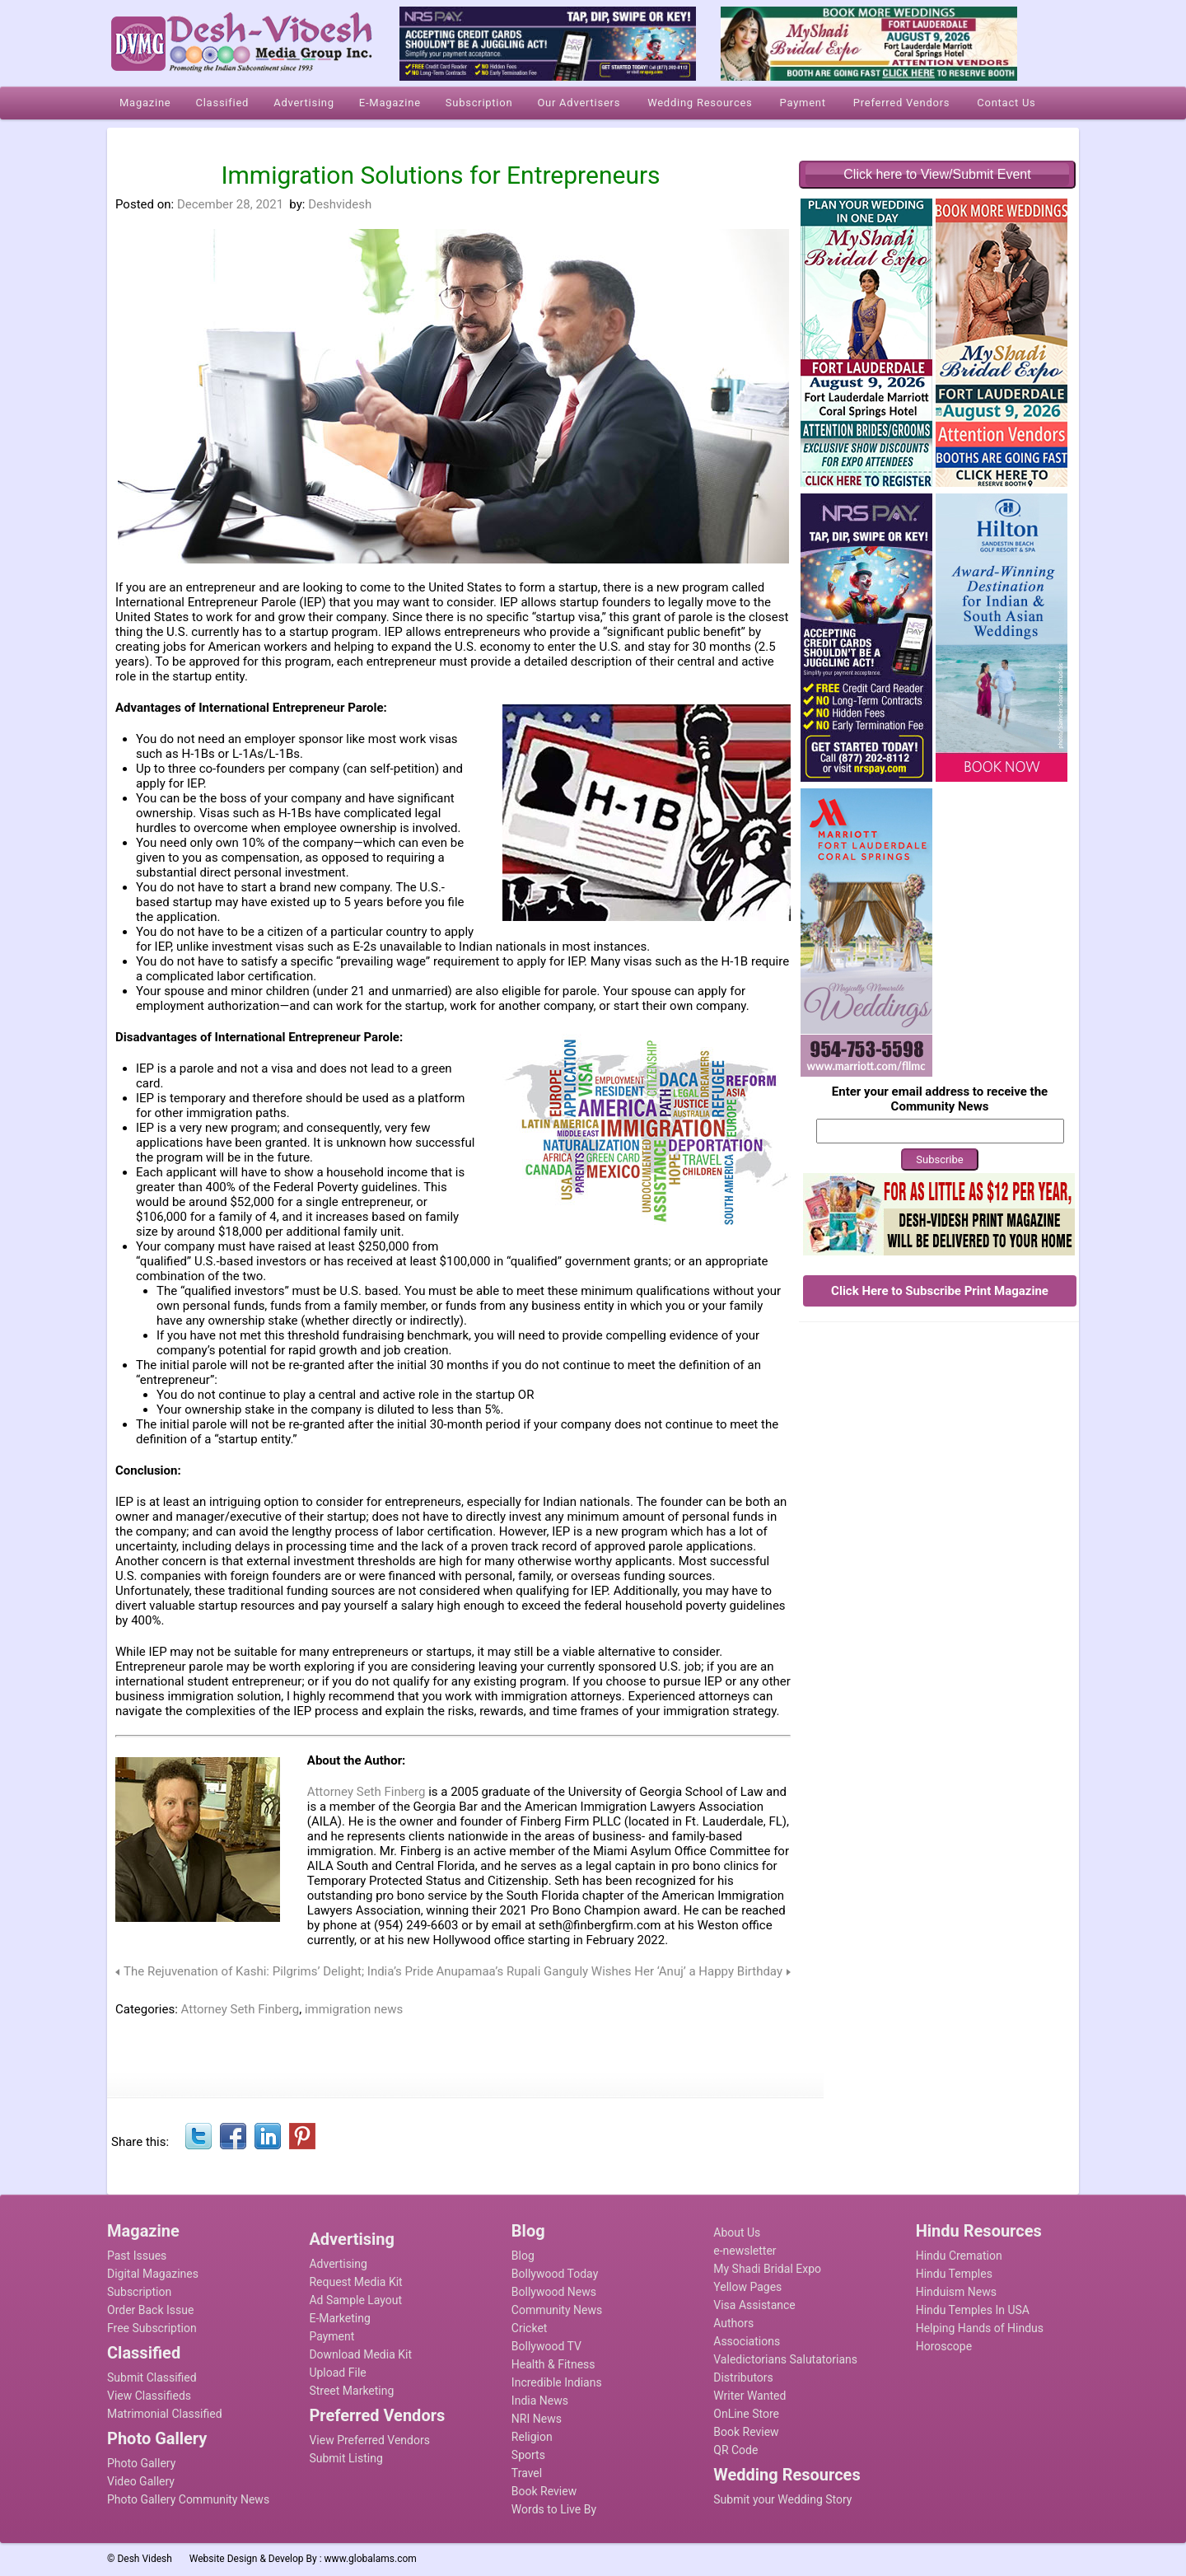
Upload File (337, 2372)
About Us (736, 2232)
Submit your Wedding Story (782, 2499)
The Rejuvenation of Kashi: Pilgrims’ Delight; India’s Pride (278, 1971)
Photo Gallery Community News (188, 2499)
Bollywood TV (546, 2346)
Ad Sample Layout (355, 2300)
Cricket (529, 2328)
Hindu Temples (954, 2273)
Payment (331, 2336)
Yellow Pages (747, 2286)
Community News (556, 2310)
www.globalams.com (371, 2558)
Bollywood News (553, 2291)
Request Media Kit (355, 2281)
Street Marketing (351, 2390)
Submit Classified (152, 2377)
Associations (746, 2341)
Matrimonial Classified (164, 2413)
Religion (532, 2436)
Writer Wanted (749, 2395)
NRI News (536, 2418)
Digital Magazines (152, 2273)
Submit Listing (345, 2458)
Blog (523, 2255)
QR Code (735, 2450)
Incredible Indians (556, 2382)
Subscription (139, 2291)
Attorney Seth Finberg (366, 1791)
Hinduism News (956, 2291)
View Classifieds (149, 2395)
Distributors (743, 2377)
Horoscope (944, 2346)
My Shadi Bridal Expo (767, 2268)
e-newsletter (744, 2250)
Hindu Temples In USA (973, 2310)
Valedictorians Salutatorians (785, 2359)
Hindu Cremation (959, 2255)
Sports (528, 2454)
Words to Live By (553, 2509)
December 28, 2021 (230, 204)
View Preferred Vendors (369, 2440)
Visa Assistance (754, 2305)
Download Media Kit (360, 2354)
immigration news (354, 2009)
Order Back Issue (150, 2310)
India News (539, 2400)
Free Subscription (152, 2328)
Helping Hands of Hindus (980, 2328)
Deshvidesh (339, 204)
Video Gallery (141, 2481)
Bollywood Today (554, 2273)
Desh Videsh (144, 2558)
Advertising (338, 2263)
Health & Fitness (553, 2364)
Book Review (544, 2491)
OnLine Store (746, 2413)
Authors (733, 2323)
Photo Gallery (141, 2463)
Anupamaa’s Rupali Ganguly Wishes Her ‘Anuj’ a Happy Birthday (609, 1971)
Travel (526, 2473)
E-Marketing (339, 2318)
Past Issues (136, 2255)
